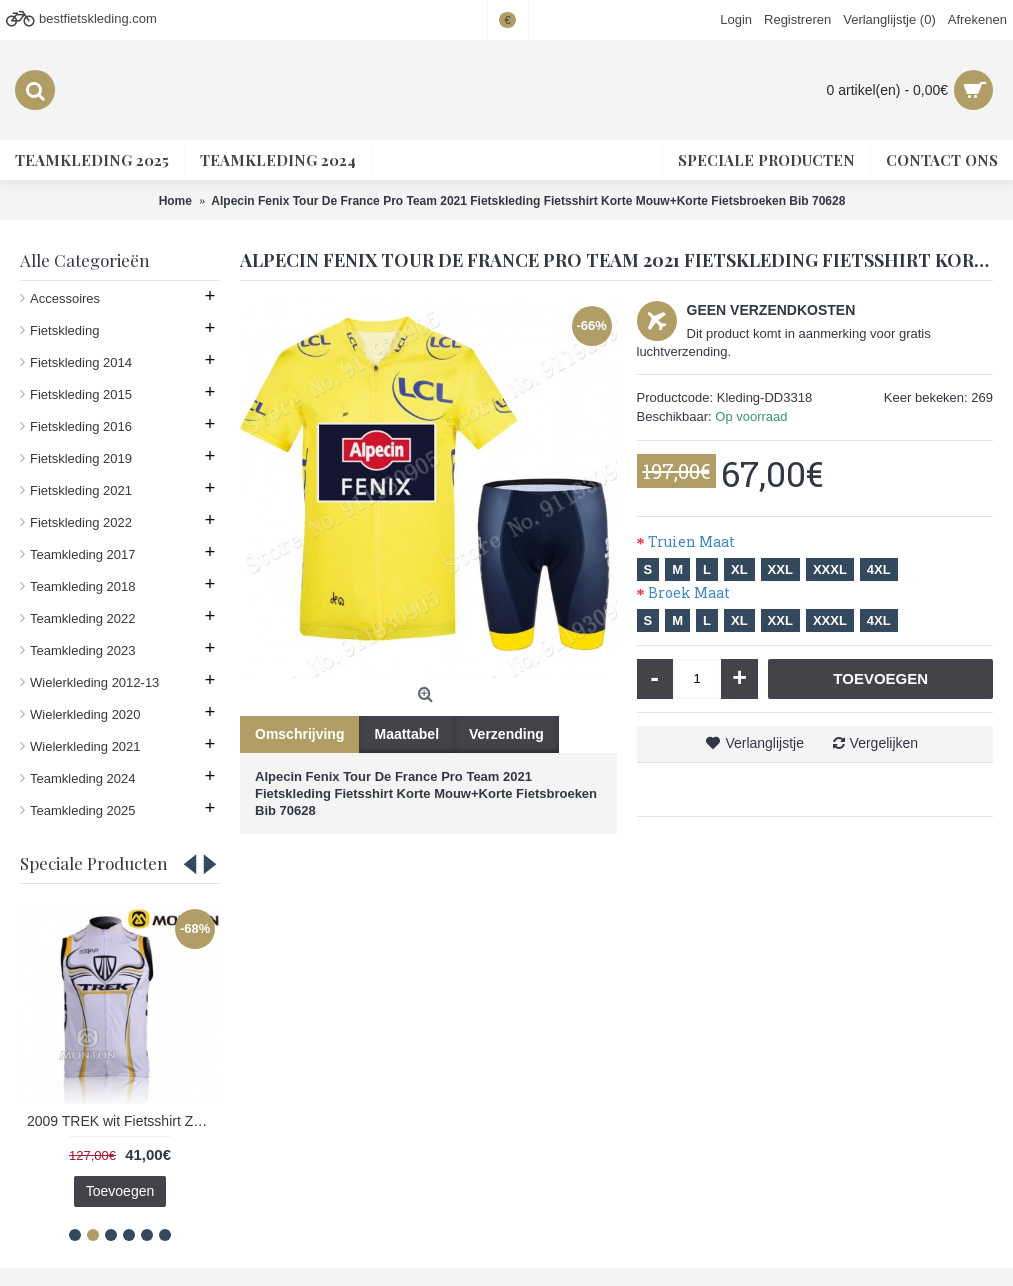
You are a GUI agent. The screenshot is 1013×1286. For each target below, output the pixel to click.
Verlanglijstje (764, 743)
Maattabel (406, 734)
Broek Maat (689, 592)
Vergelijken (884, 743)
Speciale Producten (94, 863)
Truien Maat (691, 541)
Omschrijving (299, 734)
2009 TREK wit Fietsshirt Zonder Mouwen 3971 (123, 1121)
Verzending (506, 734)
